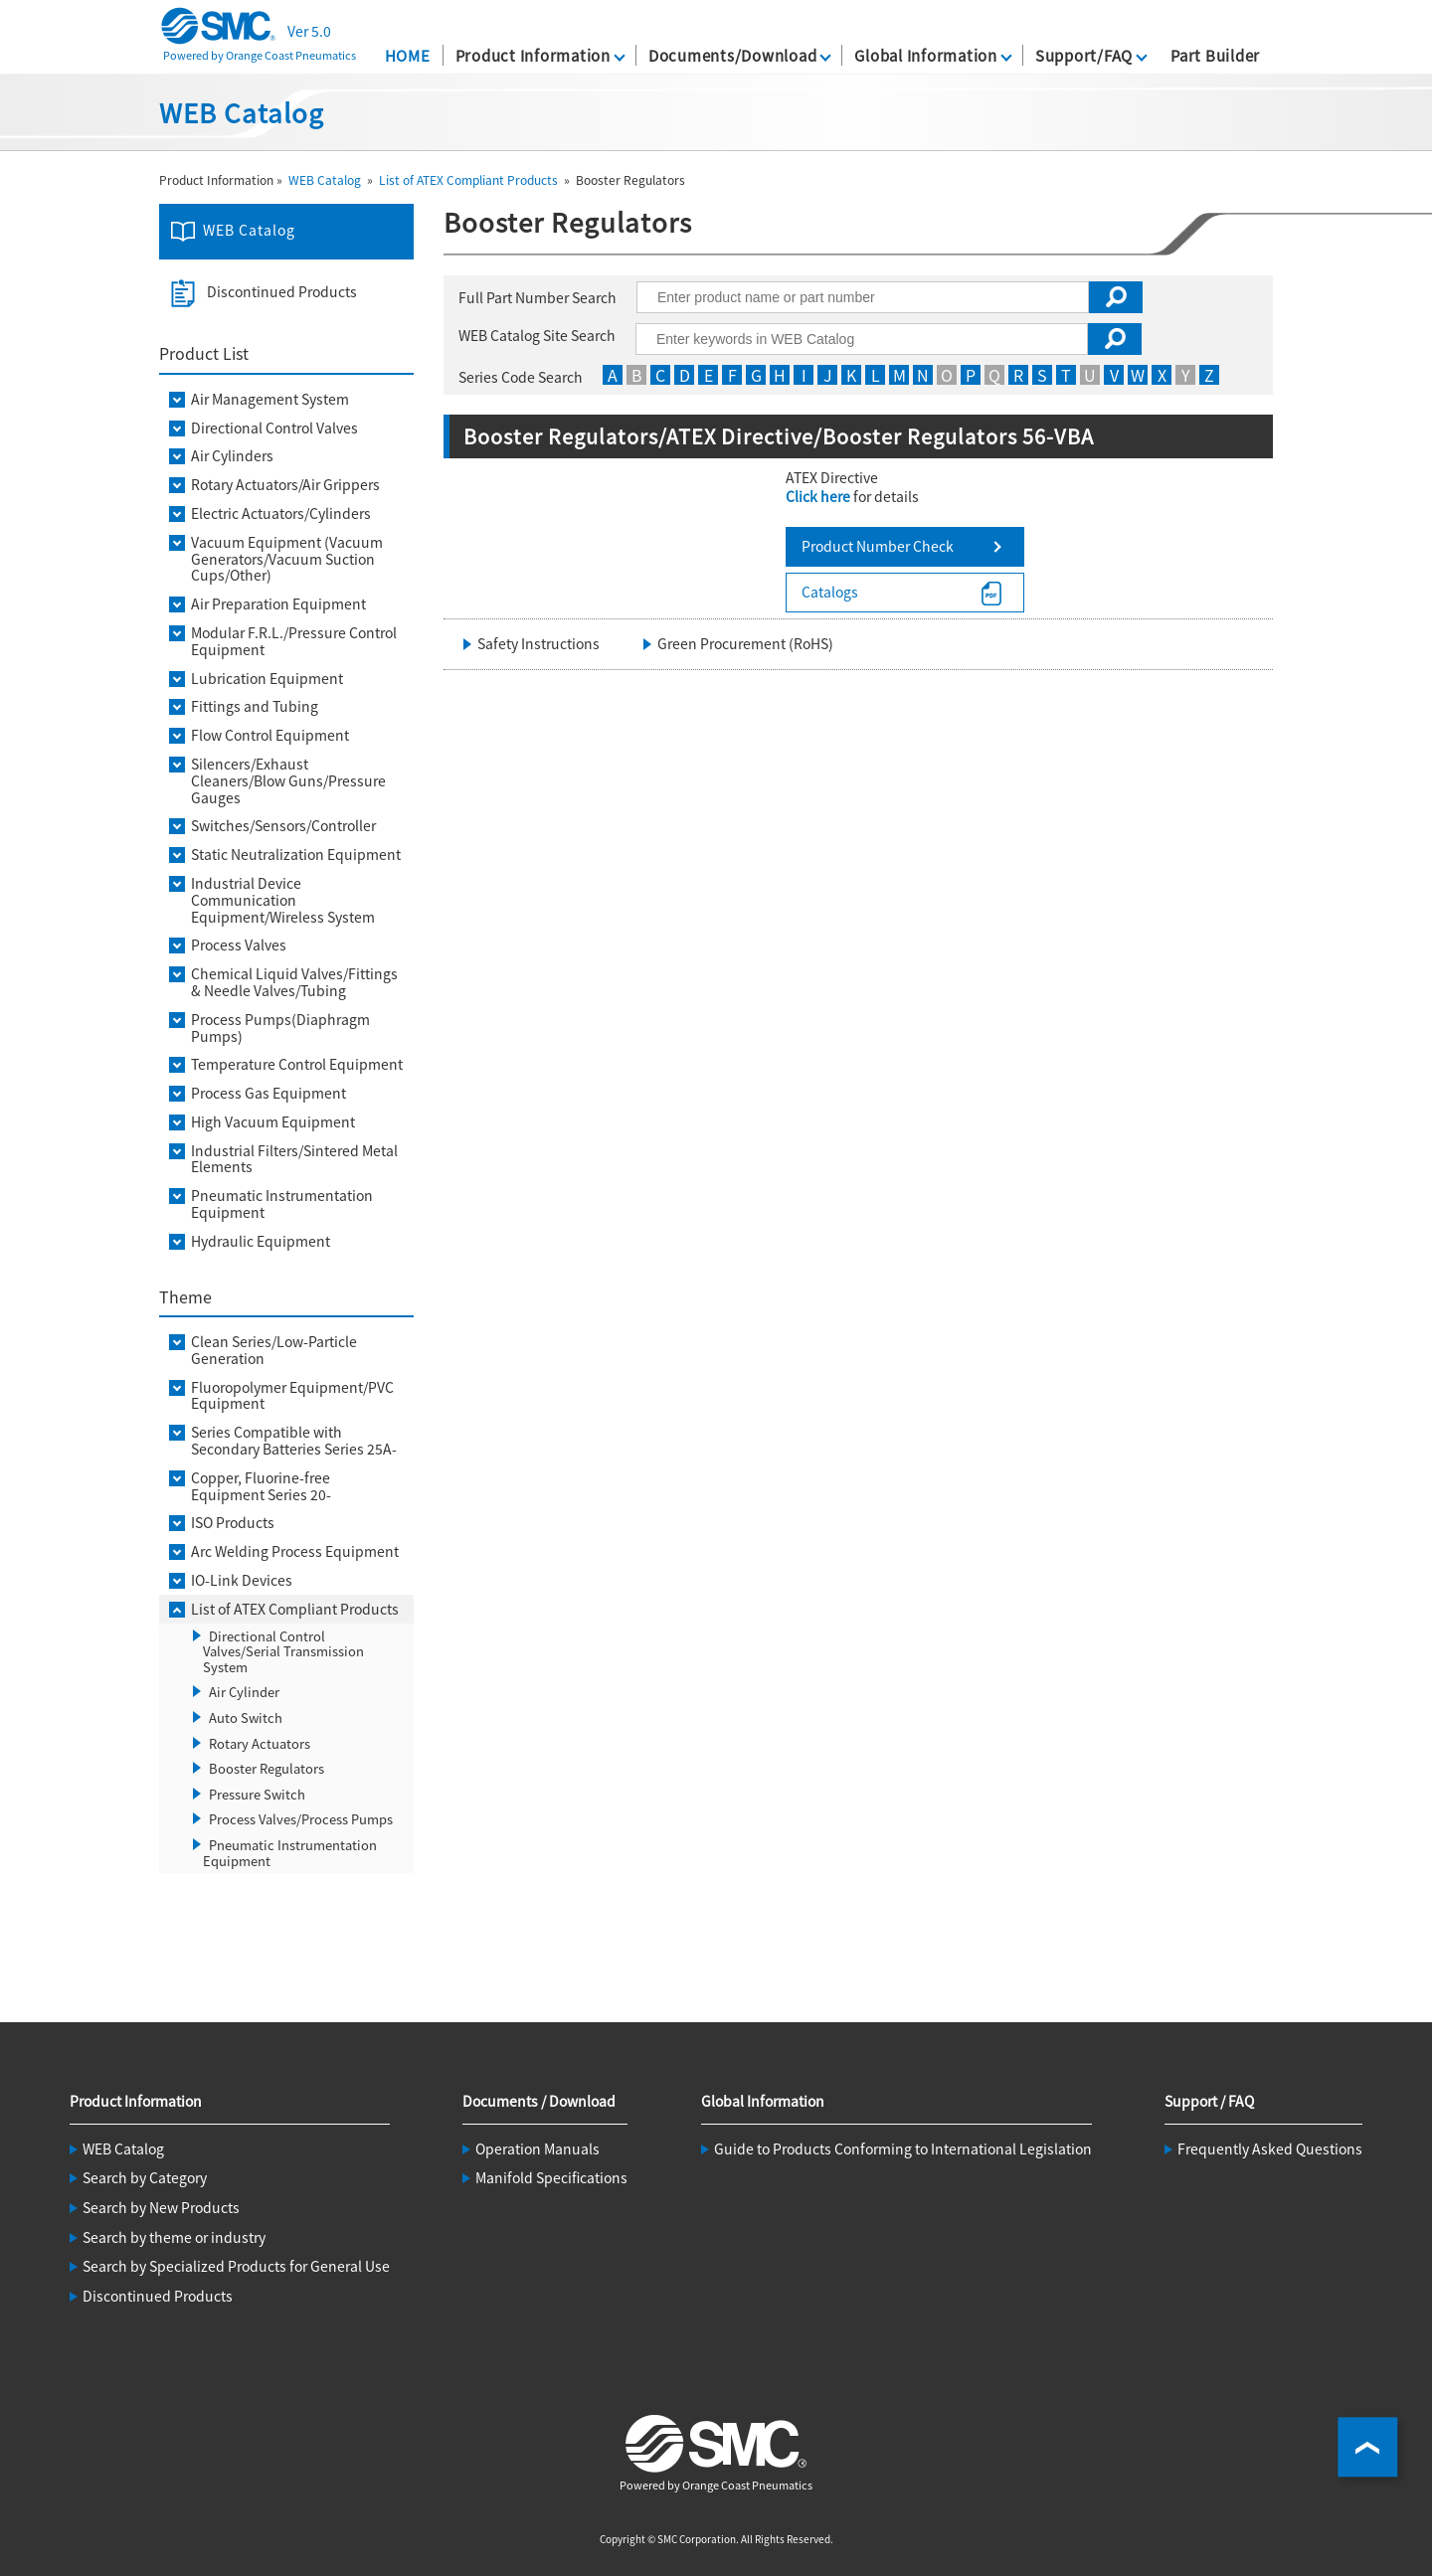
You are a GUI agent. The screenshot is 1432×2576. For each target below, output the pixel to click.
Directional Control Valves (274, 428)
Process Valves (238, 945)
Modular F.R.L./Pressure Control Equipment (294, 641)
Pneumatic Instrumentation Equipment (282, 1204)
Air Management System (270, 399)
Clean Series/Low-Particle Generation (274, 1350)
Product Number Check (878, 546)
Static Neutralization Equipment (296, 854)
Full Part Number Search (537, 297)
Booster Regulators (266, 1768)
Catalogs (830, 591)
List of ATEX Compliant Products (468, 179)
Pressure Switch (257, 1794)
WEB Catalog (324, 179)
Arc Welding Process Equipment (295, 1551)
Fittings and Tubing (254, 706)
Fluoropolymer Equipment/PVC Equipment (292, 1396)
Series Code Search (520, 377)
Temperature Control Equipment (297, 1064)
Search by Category (145, 2177)
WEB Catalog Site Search (537, 335)
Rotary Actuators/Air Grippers (285, 484)
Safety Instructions (538, 643)
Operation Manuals (537, 2148)
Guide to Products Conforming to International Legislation (903, 2148)
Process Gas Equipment (268, 1093)
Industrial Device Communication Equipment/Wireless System (283, 900)
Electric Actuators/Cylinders (281, 513)
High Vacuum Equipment (273, 1122)
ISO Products (232, 1522)
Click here (818, 496)
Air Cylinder (244, 1691)
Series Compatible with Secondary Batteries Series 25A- (294, 1441)
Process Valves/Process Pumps (301, 1818)
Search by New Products (161, 2207)
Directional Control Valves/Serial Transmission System (283, 1651)
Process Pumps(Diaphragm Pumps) (280, 1028)
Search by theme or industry (174, 2237)
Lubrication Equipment (267, 678)
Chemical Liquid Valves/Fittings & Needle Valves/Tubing (294, 982)
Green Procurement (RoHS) (745, 643)
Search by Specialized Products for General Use (236, 2266)
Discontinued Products (282, 291)
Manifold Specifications (551, 2177)
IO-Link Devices (241, 1580)
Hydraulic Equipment (260, 1241)
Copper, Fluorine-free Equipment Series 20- (261, 1486)
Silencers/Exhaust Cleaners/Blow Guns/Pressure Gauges (288, 780)
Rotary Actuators (259, 1743)
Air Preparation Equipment (278, 604)
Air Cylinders (232, 455)
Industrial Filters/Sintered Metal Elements (294, 1159)
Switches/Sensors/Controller (283, 825)
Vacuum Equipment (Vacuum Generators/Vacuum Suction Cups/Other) (287, 559)
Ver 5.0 (309, 31)
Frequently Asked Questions (1269, 2148)
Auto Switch (245, 1717)
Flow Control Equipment (270, 735)
